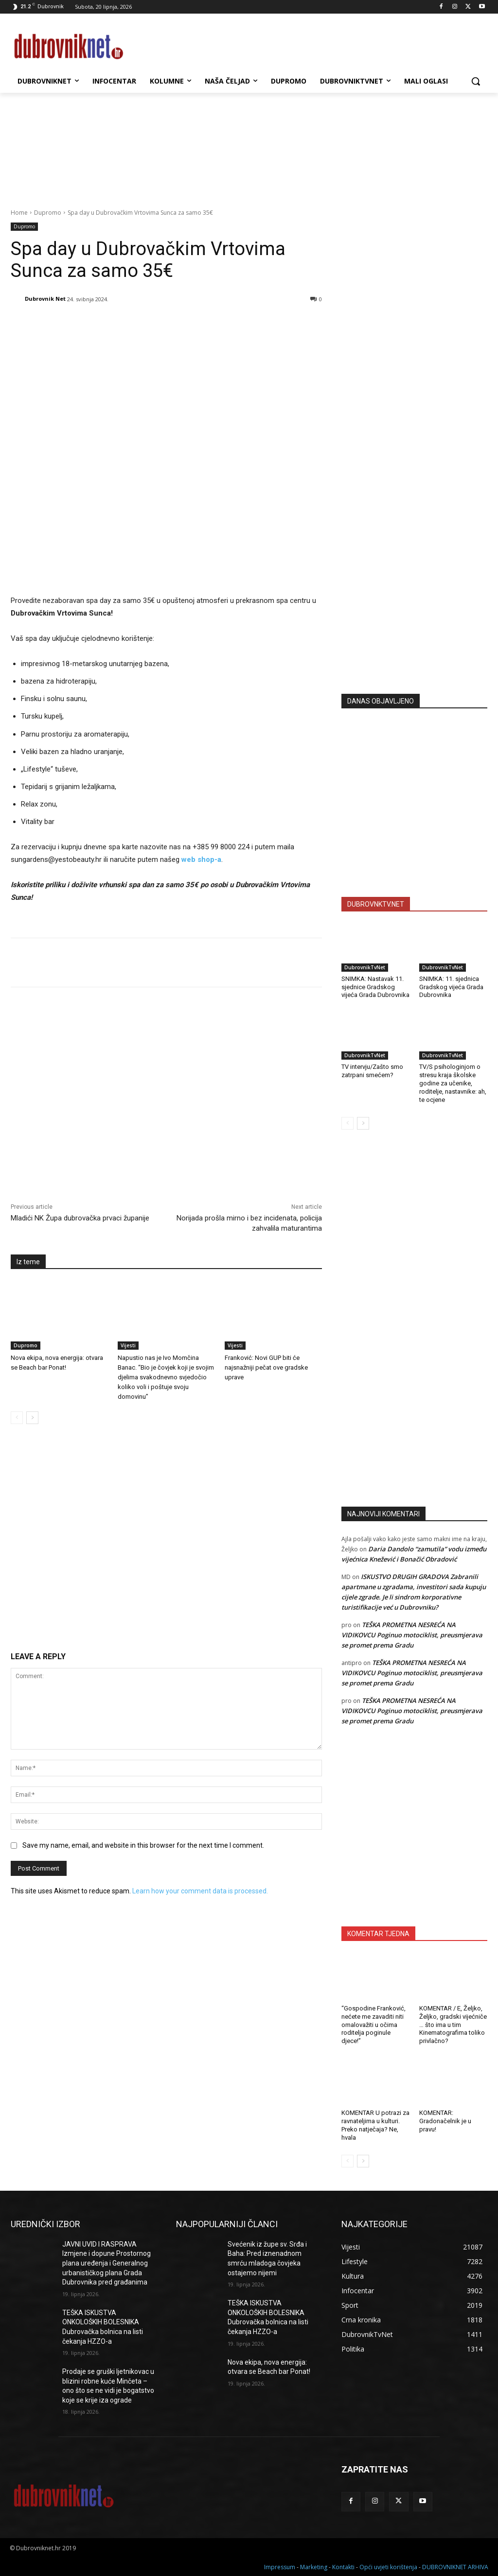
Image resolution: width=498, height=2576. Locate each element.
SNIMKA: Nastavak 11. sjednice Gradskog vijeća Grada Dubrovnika (375, 987)
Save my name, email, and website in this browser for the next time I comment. (143, 1845)
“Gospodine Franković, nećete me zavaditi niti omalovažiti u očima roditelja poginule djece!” (373, 2025)
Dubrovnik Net (45, 298)
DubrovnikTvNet (364, 967)
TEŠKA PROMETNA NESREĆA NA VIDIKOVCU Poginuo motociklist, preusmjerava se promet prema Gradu (411, 1634)
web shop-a (201, 859)
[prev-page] (17, 1417)
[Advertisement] (414, 591)
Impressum (279, 2567)
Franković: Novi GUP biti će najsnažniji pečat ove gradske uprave (266, 1367)
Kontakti (343, 2567)
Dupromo (47, 212)
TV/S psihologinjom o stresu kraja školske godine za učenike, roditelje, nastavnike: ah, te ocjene (452, 1083)
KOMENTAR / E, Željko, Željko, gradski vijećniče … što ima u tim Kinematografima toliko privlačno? (453, 2025)
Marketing (313, 2567)
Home (19, 212)
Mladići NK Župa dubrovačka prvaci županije (80, 1218)
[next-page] (32, 1417)
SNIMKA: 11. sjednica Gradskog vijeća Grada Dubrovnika (451, 987)
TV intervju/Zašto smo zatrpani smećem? (372, 1071)
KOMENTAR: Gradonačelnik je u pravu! (445, 2121)
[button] (475, 81)
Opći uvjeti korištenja (388, 2567)
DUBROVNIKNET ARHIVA (455, 2567)
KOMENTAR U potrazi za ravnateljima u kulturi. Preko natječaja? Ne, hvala (375, 2125)
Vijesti (128, 1345)
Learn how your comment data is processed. (200, 1891)
